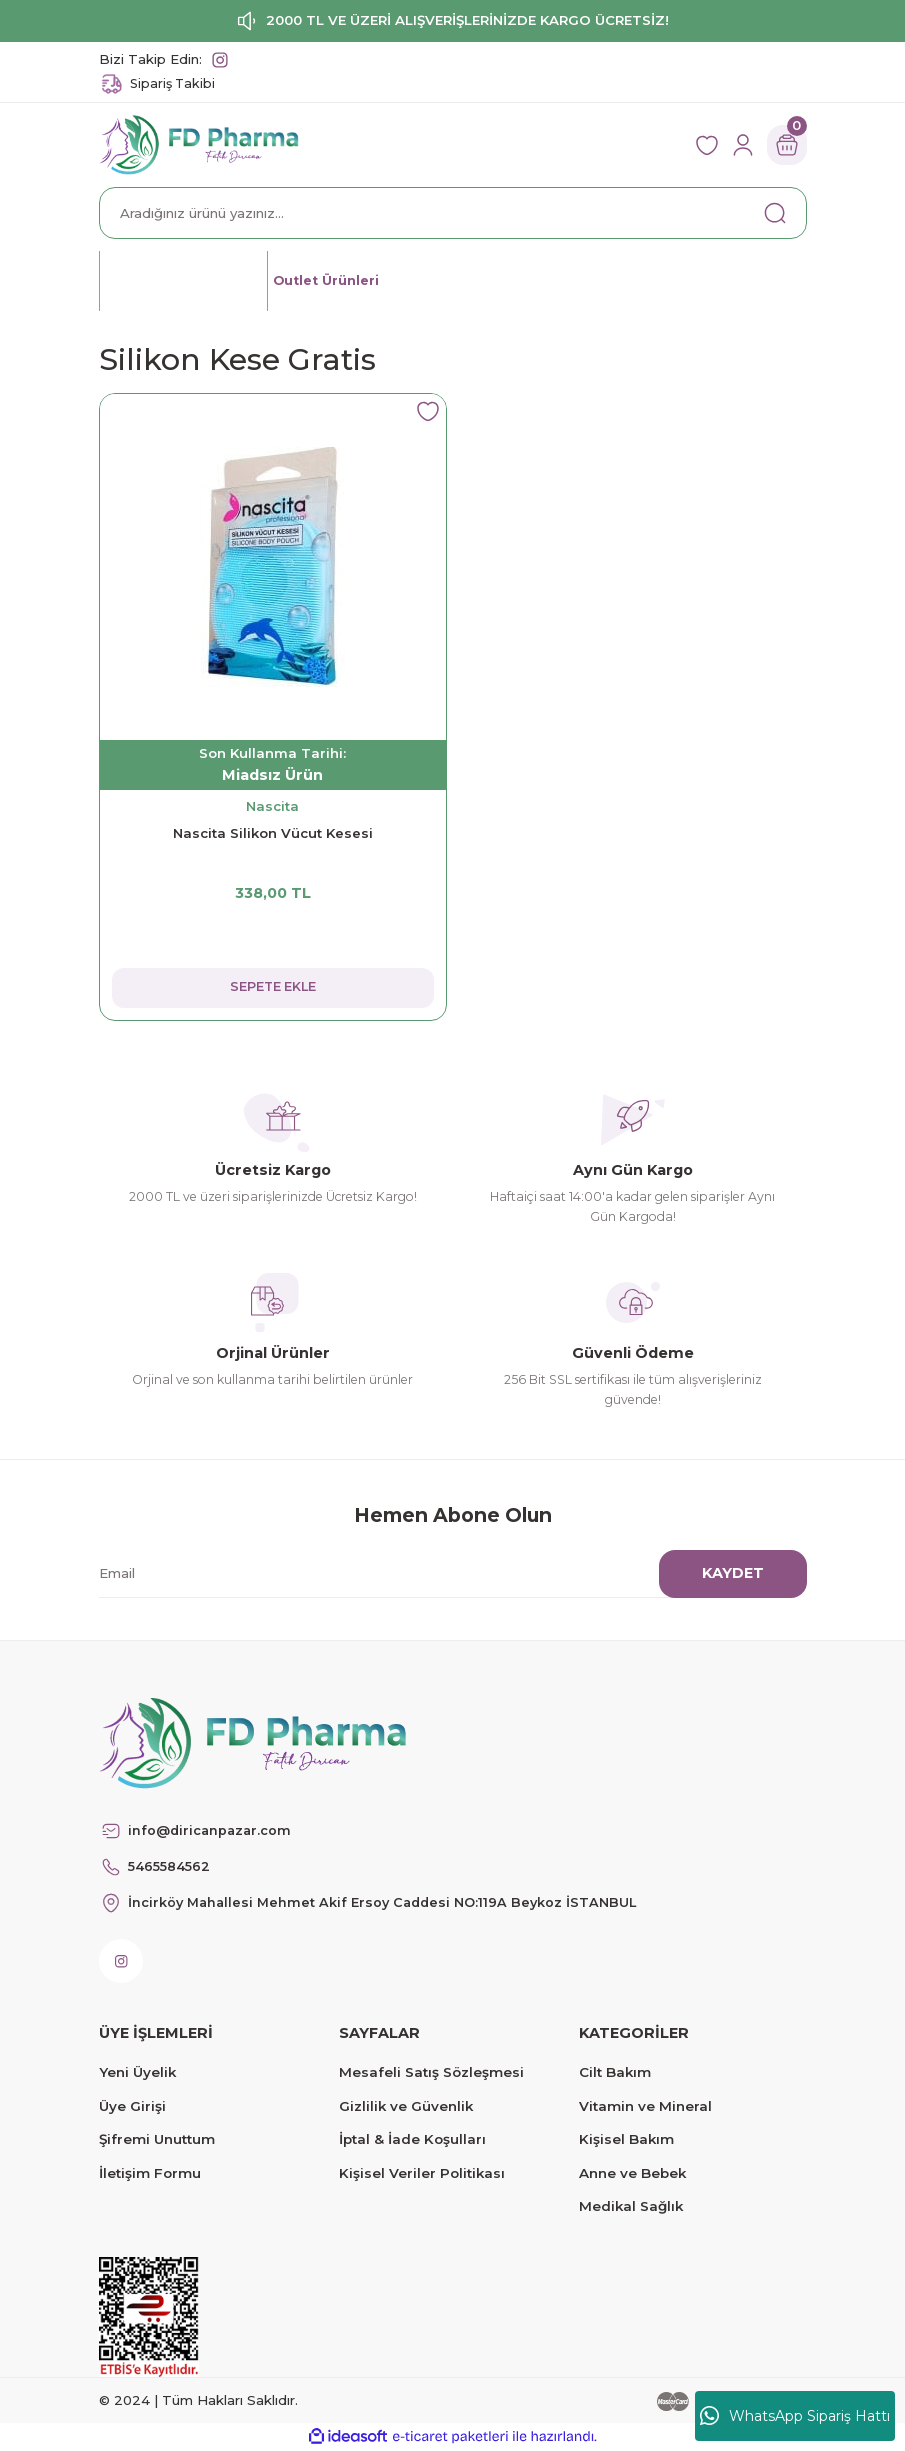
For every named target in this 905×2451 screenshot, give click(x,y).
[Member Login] (743, 145)
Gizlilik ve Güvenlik (406, 2106)
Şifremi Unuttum (157, 2139)
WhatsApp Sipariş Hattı (795, 2416)
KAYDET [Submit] (733, 1573)
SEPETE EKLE (272, 987)
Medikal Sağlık (631, 2206)
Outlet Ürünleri (337, 280)
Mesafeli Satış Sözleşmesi (431, 2072)
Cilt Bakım (615, 2072)
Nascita (272, 806)
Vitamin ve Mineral (645, 2106)
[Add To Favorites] (428, 412)
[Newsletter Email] (441, 1574)
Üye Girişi (132, 2106)
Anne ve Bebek (632, 2173)
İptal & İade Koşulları (412, 2139)
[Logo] (199, 144)
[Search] (453, 213)
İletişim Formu (150, 2173)
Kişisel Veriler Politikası (422, 2173)
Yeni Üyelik (137, 2072)
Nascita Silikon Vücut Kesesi (273, 833)
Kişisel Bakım (626, 2139)
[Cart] (787, 145)
